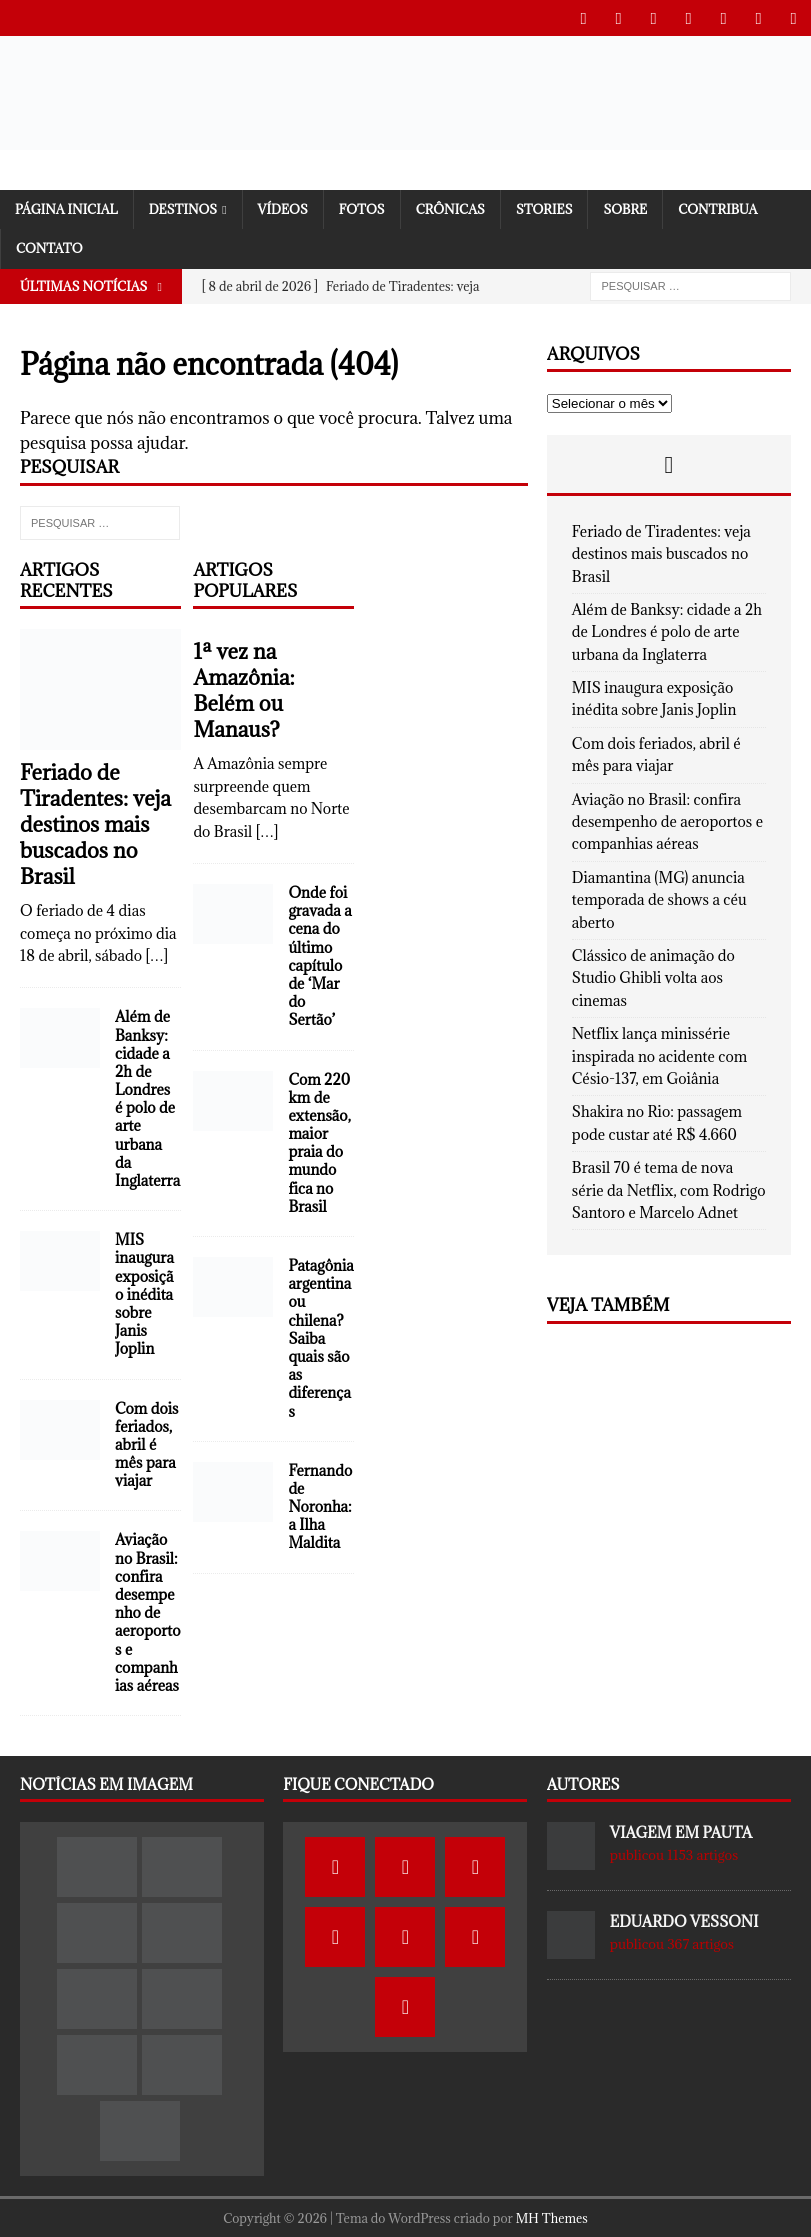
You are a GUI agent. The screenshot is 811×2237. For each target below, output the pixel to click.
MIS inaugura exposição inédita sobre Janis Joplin (144, 1293)
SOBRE (625, 208)
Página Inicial (66, 208)
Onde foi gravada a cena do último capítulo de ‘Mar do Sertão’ (319, 955)
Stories (544, 208)
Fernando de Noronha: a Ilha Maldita (320, 1506)
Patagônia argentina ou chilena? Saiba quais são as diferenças (320, 1337)
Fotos (362, 208)
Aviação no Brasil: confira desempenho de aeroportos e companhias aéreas (148, 1611)
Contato (49, 247)
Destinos (183, 208)
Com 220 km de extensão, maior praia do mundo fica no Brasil (319, 1141)
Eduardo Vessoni (684, 1920)
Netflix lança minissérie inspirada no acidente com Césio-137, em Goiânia (659, 1055)
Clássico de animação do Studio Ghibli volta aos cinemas (653, 977)
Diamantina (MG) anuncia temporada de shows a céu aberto (659, 899)
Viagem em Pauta (681, 1831)
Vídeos (283, 208)
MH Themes (552, 2217)
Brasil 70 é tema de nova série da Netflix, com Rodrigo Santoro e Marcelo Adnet (669, 1189)
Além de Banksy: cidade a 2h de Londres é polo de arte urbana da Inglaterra (147, 1097)
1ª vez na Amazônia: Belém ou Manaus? (243, 689)
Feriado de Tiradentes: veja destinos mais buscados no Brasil (95, 823)
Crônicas (450, 208)
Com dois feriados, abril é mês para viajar (147, 1444)
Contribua (717, 208)
